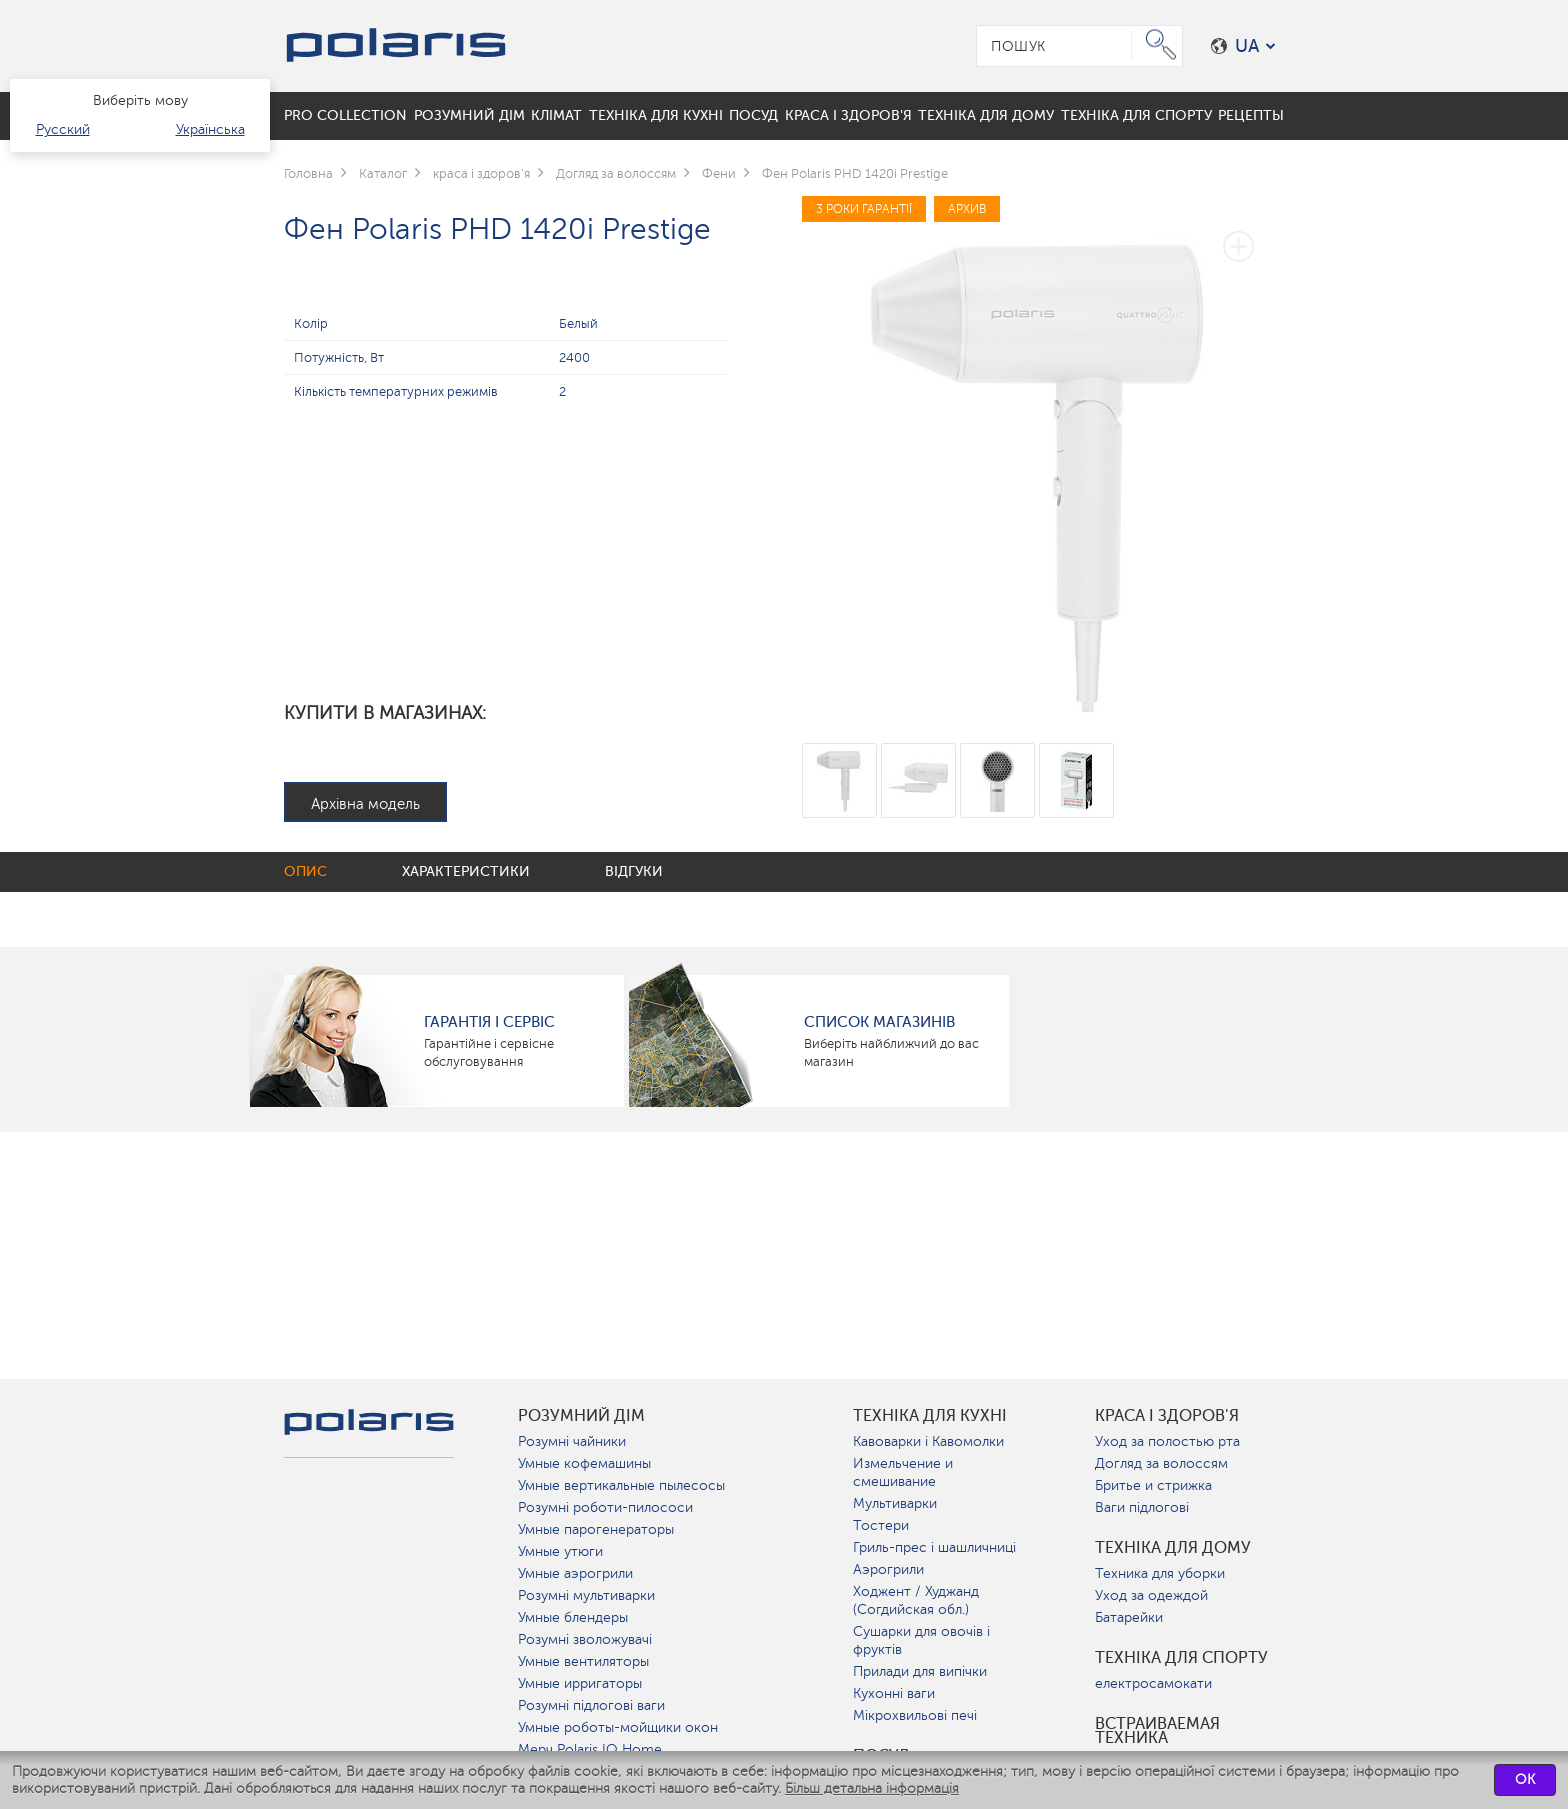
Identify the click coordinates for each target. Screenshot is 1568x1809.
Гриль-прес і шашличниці (934, 1547)
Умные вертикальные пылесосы (621, 1485)
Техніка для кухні (930, 1416)
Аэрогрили (888, 1569)
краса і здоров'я (1167, 1416)
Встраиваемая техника (1157, 1731)
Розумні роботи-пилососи (605, 1507)
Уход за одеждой (1151, 1595)
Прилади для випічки (920, 1671)
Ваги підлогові (1142, 1507)
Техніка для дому (1173, 1548)
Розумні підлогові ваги (591, 1705)
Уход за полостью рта (1167, 1441)
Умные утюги (560, 1551)
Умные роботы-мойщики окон (618, 1727)
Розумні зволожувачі (585, 1639)
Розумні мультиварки (586, 1595)
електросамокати (1153, 1683)
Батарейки (1129, 1617)
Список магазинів (879, 1022)
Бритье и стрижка (1153, 1485)
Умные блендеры (573, 1617)
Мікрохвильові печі (915, 1715)
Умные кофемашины (584, 1463)
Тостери (881, 1525)
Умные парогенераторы (596, 1529)
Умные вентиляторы (583, 1661)
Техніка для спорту (1181, 1658)
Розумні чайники (572, 1441)
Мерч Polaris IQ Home (590, 1749)
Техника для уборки (1160, 1573)
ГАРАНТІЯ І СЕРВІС (489, 1022)
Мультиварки (895, 1503)
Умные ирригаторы (580, 1683)
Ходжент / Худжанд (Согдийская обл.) (916, 1600)
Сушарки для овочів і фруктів (921, 1640)
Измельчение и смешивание (903, 1472)
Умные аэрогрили (575, 1573)
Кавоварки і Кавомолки (928, 1441)
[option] (1043, 456)
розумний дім (581, 1416)
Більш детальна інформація (872, 1788)
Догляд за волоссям (1161, 1463)
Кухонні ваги (894, 1693)
